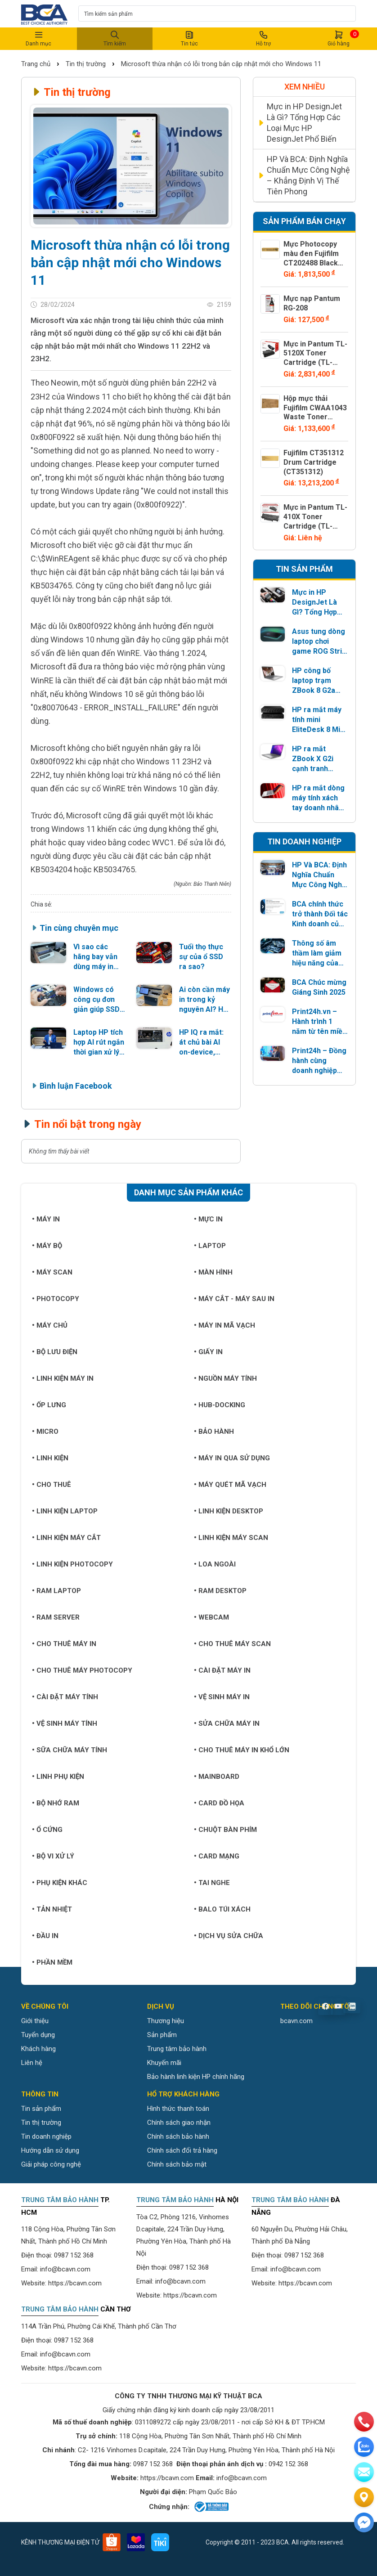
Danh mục (38, 38)
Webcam (211, 1617)
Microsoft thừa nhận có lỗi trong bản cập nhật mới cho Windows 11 (221, 64)
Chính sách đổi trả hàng (182, 2150)
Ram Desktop (220, 1591)
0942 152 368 (288, 2464)
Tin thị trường (86, 64)
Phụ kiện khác (59, 1883)
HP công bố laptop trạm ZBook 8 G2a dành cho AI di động (315, 681)
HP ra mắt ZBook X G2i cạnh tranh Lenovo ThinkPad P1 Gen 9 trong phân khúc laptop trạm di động (315, 759)
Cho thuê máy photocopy (82, 1670)
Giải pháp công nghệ (51, 2164)
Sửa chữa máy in (227, 1723)
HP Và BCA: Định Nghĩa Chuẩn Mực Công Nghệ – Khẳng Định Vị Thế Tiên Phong (308, 175)
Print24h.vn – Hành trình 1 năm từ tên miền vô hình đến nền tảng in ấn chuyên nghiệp (319, 1022)
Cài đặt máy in (222, 1670)
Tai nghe (212, 1883)
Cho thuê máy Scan (232, 1644)
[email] (364, 2472)
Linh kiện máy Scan (231, 1538)
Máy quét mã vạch (230, 1485)
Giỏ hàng (339, 38)
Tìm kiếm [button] (115, 38)
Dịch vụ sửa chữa (228, 1936)
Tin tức (189, 38)
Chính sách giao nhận (179, 2122)
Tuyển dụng (38, 2035)
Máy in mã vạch (224, 1325)
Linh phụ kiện (58, 1777)
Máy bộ (47, 1246)
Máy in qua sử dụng (232, 1458)
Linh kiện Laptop (65, 1511)
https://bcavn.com (75, 2283)
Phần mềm (52, 1962)
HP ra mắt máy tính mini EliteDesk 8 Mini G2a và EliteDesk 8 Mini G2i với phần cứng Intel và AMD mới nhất (319, 720)
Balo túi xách (222, 1909)
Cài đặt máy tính (65, 1697)
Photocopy (55, 1299)
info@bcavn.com (65, 2269)
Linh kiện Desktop (228, 1511)
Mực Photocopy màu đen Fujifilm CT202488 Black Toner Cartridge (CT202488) (311, 263)
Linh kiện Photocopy (72, 1564)
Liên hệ (31, 2063)
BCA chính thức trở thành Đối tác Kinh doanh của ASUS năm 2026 (320, 914)
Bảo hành (214, 1431)
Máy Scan (52, 1272)
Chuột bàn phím (225, 1830)
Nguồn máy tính (225, 1378)
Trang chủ (36, 64)
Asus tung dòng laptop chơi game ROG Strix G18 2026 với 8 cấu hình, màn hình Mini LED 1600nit (319, 641)
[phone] (364, 2422)
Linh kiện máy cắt (66, 1538)
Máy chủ (49, 1325)
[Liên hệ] (364, 2497)
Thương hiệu (165, 2021)
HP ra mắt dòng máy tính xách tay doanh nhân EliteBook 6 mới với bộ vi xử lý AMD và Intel (318, 798)
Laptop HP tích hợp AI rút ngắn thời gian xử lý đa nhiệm (98, 1042)
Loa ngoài (215, 1564)
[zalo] (364, 2447)
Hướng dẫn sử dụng (50, 2150)
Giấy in (208, 1352)
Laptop (210, 1246)
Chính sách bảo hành (178, 2136)
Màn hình (213, 1272)
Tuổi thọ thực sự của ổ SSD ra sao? (201, 956)
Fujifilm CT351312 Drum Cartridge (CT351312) (313, 462)
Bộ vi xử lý (53, 1856)
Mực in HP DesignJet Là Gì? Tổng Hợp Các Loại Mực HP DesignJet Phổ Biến (304, 123)
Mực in (208, 1219)
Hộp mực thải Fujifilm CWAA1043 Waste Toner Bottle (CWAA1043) (315, 417)
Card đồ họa (219, 1803)
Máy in (46, 1219)
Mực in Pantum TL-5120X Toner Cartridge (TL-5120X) (315, 358)
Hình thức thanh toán (178, 2109)
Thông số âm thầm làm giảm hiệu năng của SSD (316, 953)
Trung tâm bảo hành (176, 2049)
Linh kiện (50, 1458)
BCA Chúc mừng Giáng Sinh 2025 (319, 987)
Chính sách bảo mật (176, 2164)
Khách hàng (38, 2049)
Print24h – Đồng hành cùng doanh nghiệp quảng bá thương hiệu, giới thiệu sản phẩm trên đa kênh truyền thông (319, 1061)
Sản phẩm (162, 2035)
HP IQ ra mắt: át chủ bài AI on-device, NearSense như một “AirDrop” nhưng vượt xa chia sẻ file (203, 1042)
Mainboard (216, 1777)
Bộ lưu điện (54, 1352)
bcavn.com (296, 2021)
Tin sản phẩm (41, 2109)
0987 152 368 (74, 2255)
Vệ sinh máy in (222, 1697)
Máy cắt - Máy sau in (234, 1299)
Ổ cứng (47, 1830)
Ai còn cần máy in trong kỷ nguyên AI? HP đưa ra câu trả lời (204, 999)
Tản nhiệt (52, 1909)
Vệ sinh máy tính (64, 1723)
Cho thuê (51, 1485)
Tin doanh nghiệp (46, 2136)
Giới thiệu (35, 2021)
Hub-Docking (219, 1405)
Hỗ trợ (264, 38)
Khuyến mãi (164, 2063)
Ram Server (56, 1617)
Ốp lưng (49, 1405)
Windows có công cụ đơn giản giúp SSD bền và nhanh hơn (96, 999)
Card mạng (216, 1856)
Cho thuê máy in (64, 1644)
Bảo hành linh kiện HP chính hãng (195, 2077)
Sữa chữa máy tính (69, 1750)
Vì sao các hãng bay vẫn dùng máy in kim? (95, 957)
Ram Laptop (56, 1591)
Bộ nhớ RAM (55, 1803)
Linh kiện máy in (63, 1378)
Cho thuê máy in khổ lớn (241, 1750)
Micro (45, 1431)
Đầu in (45, 1936)
